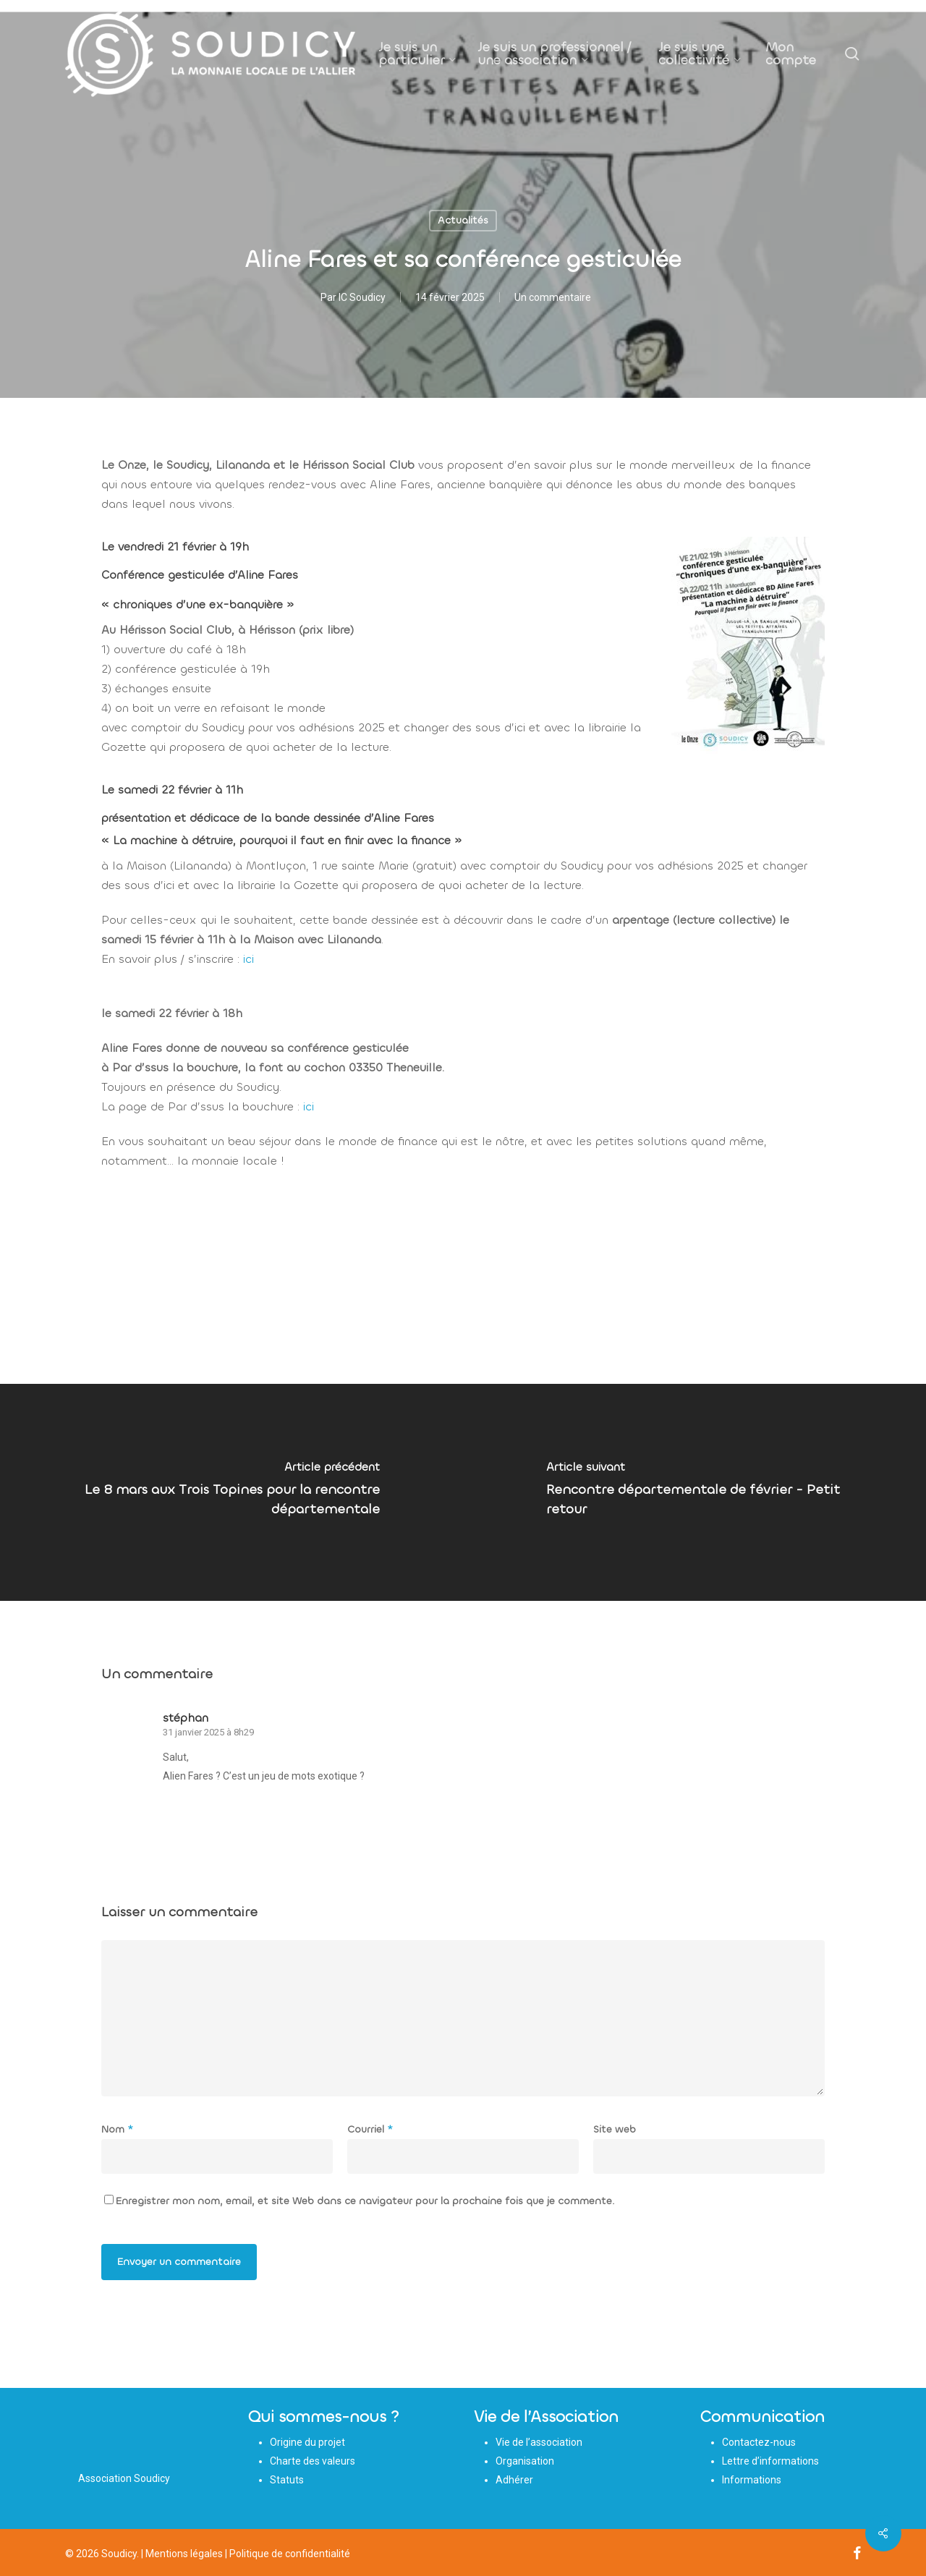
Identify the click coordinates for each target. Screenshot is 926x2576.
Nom (117, 2129)
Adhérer (514, 2480)
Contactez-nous (759, 2442)
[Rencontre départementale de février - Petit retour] (694, 1492)
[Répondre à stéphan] (196, 1802)
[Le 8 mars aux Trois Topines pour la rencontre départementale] (231, 1492)
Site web (614, 2129)
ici (248, 958)
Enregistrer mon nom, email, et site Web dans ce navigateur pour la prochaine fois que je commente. (365, 2201)
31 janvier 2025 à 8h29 (208, 1732)
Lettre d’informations (770, 2461)
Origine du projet (307, 2442)
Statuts (287, 2480)
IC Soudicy (362, 297)
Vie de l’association (539, 2442)
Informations (751, 2480)
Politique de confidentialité (289, 2553)
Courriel (370, 2129)
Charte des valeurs (312, 2461)
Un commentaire (552, 297)
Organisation (525, 2461)
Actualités (463, 220)
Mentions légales (184, 2553)
